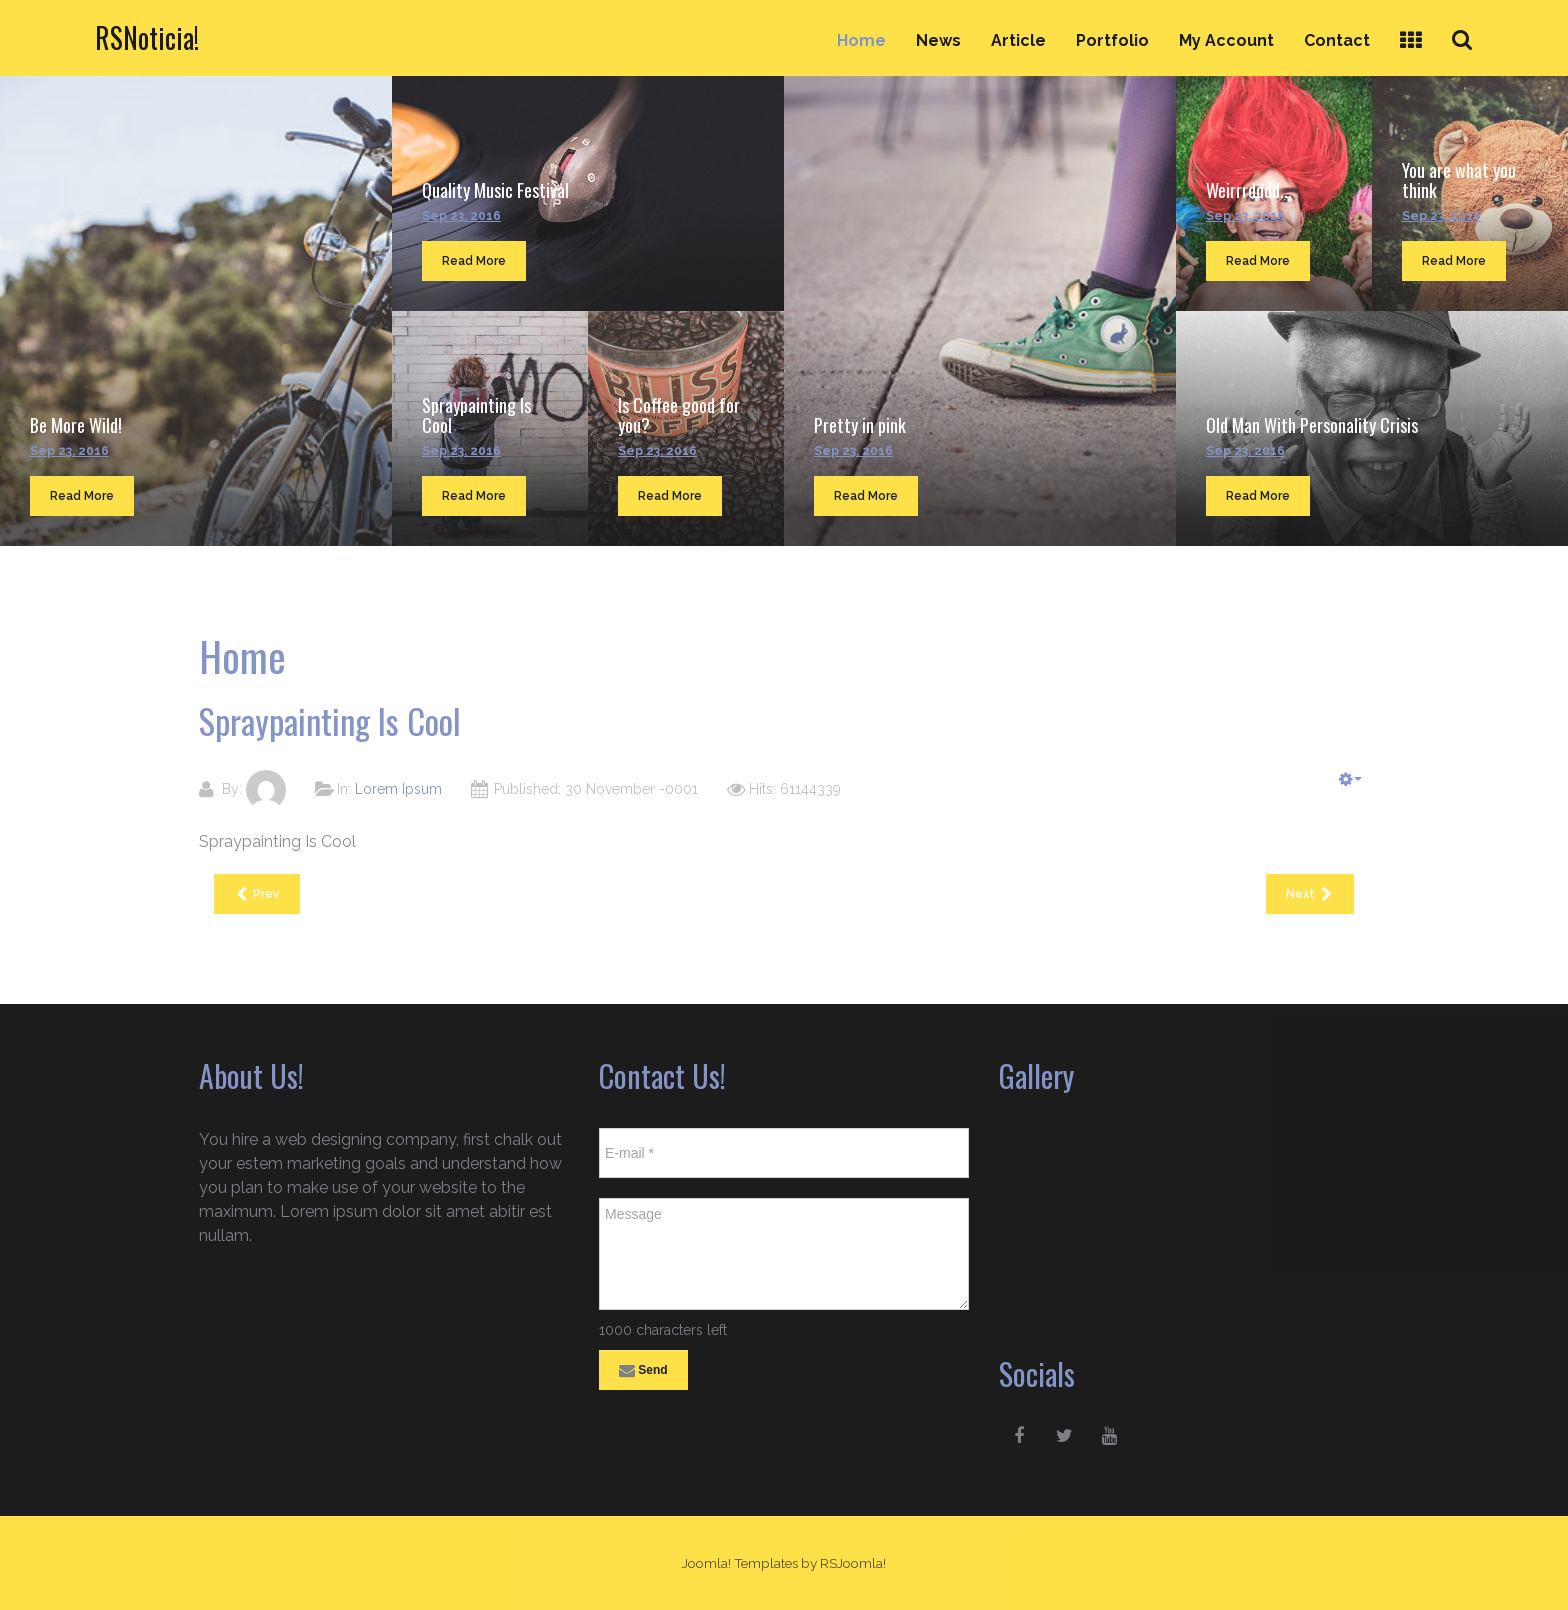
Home (861, 40)
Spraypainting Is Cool (476, 415)
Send (643, 1371)
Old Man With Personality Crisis (1312, 425)
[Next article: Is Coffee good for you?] (1310, 894)
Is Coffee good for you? (679, 415)
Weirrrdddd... (1249, 190)
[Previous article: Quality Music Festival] (257, 894)
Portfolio (1112, 40)
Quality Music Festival (495, 190)
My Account (1226, 40)
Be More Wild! (76, 425)
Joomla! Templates (740, 1563)
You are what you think (1459, 180)
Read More (82, 496)
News (938, 40)
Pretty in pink (860, 425)
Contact (1337, 40)
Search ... (1473, 21)
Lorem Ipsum (398, 789)
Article (1018, 40)
